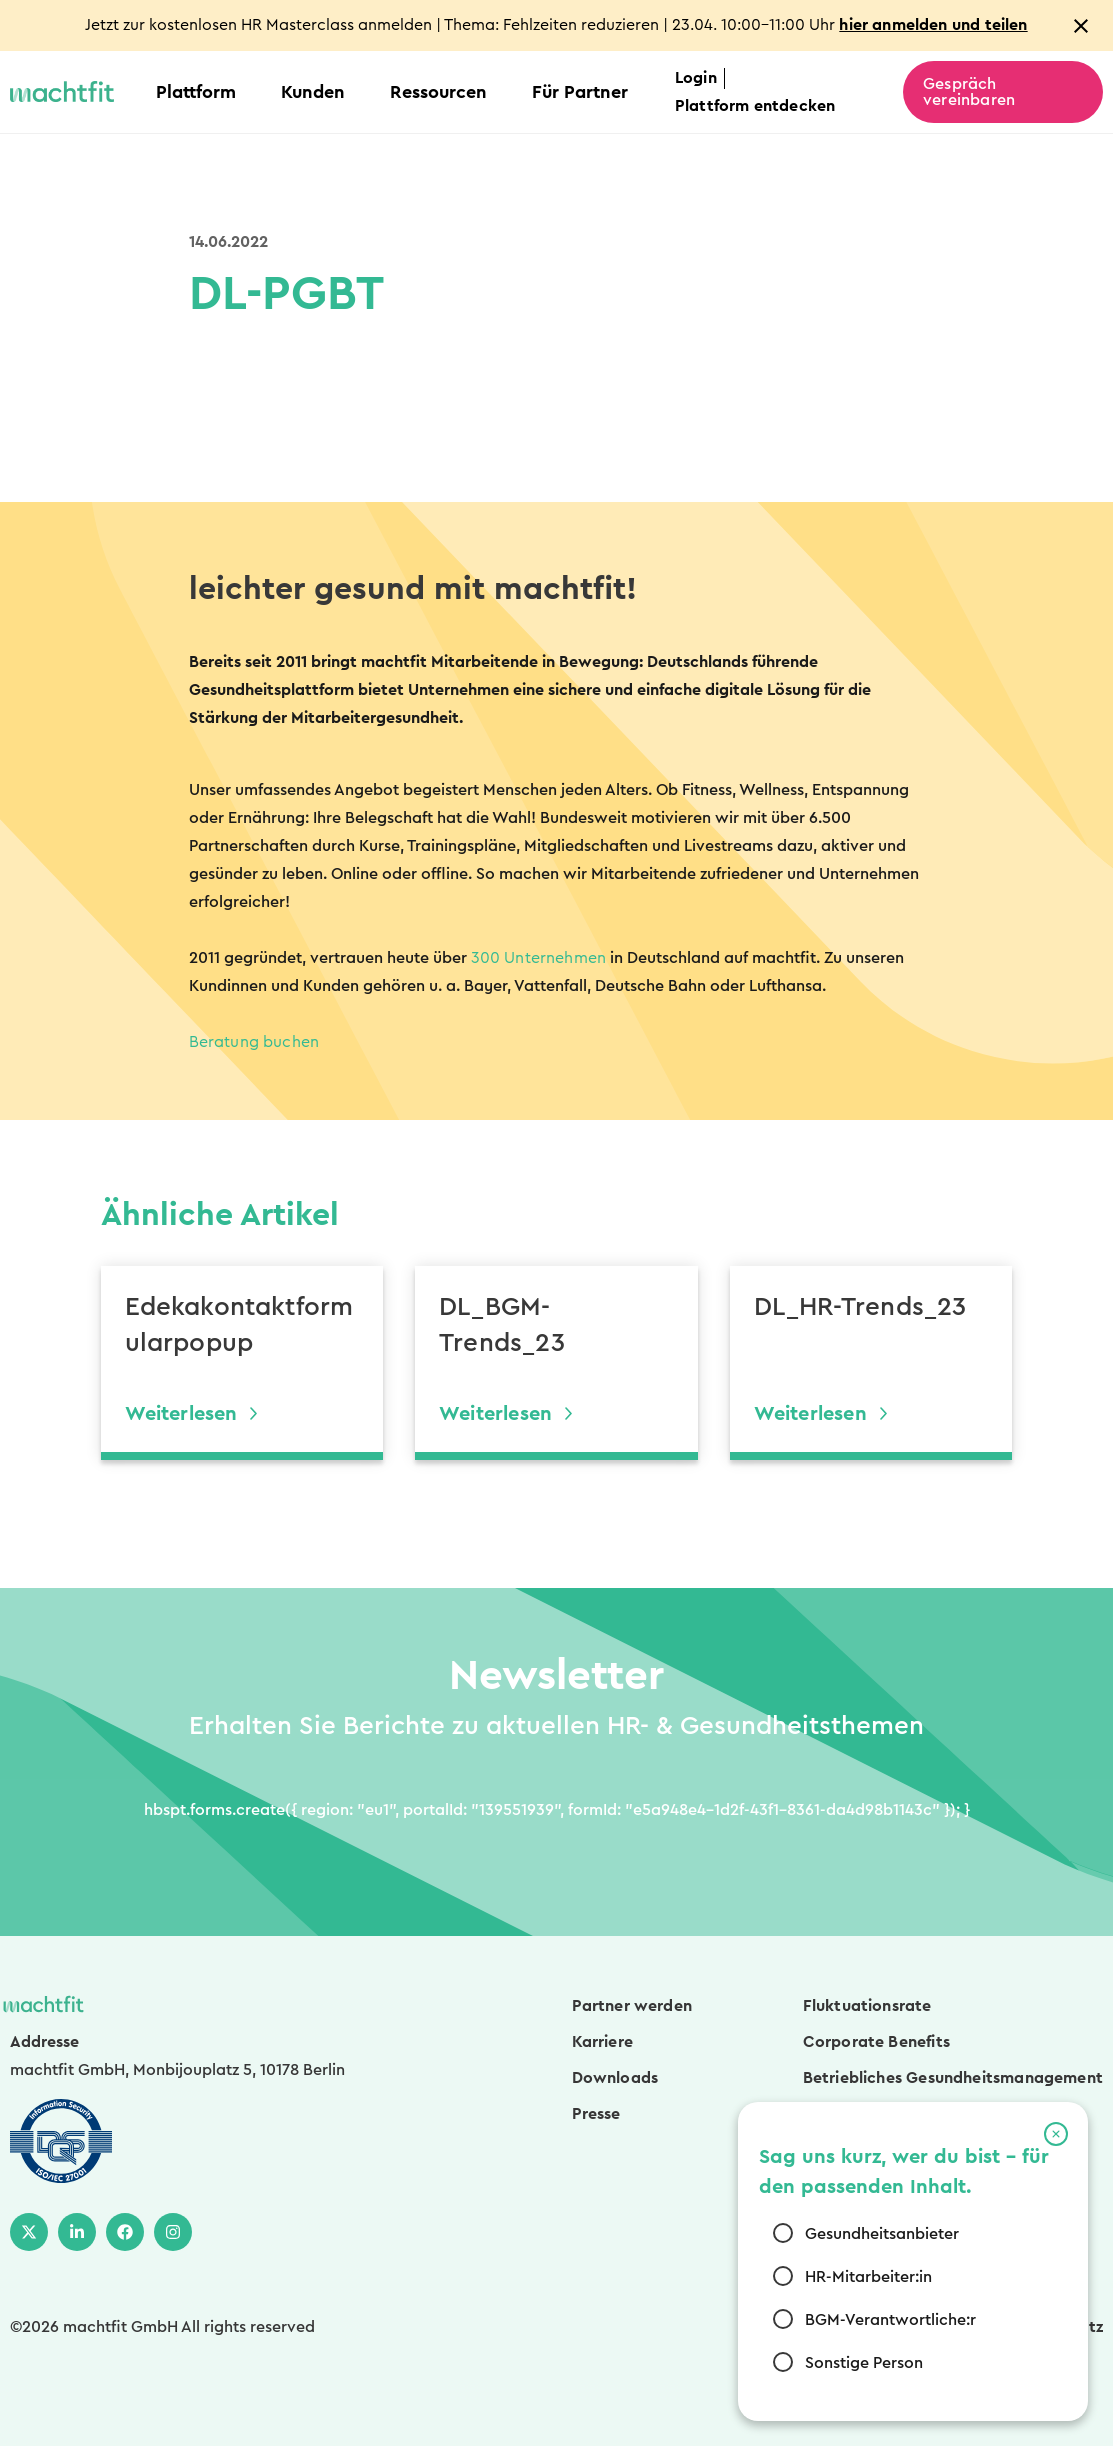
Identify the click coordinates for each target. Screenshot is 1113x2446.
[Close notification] (1081, 26)
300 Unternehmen (539, 958)
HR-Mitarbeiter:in (868, 2277)
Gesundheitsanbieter (882, 2234)
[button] (1056, 2134)
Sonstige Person (864, 2363)
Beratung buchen (254, 1042)
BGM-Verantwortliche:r (890, 2320)
